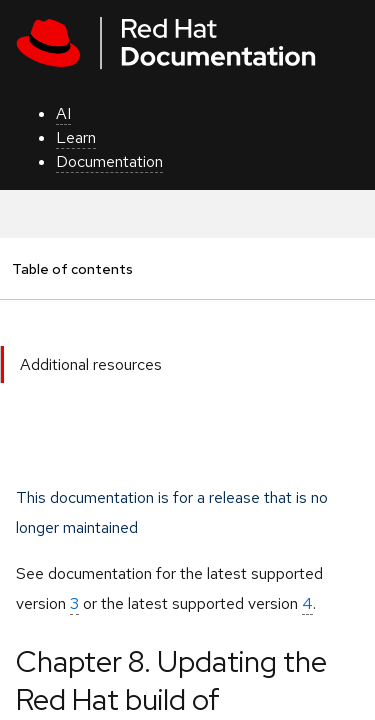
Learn (76, 137)
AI (63, 113)
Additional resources (91, 364)
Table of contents (72, 268)
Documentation (109, 161)
